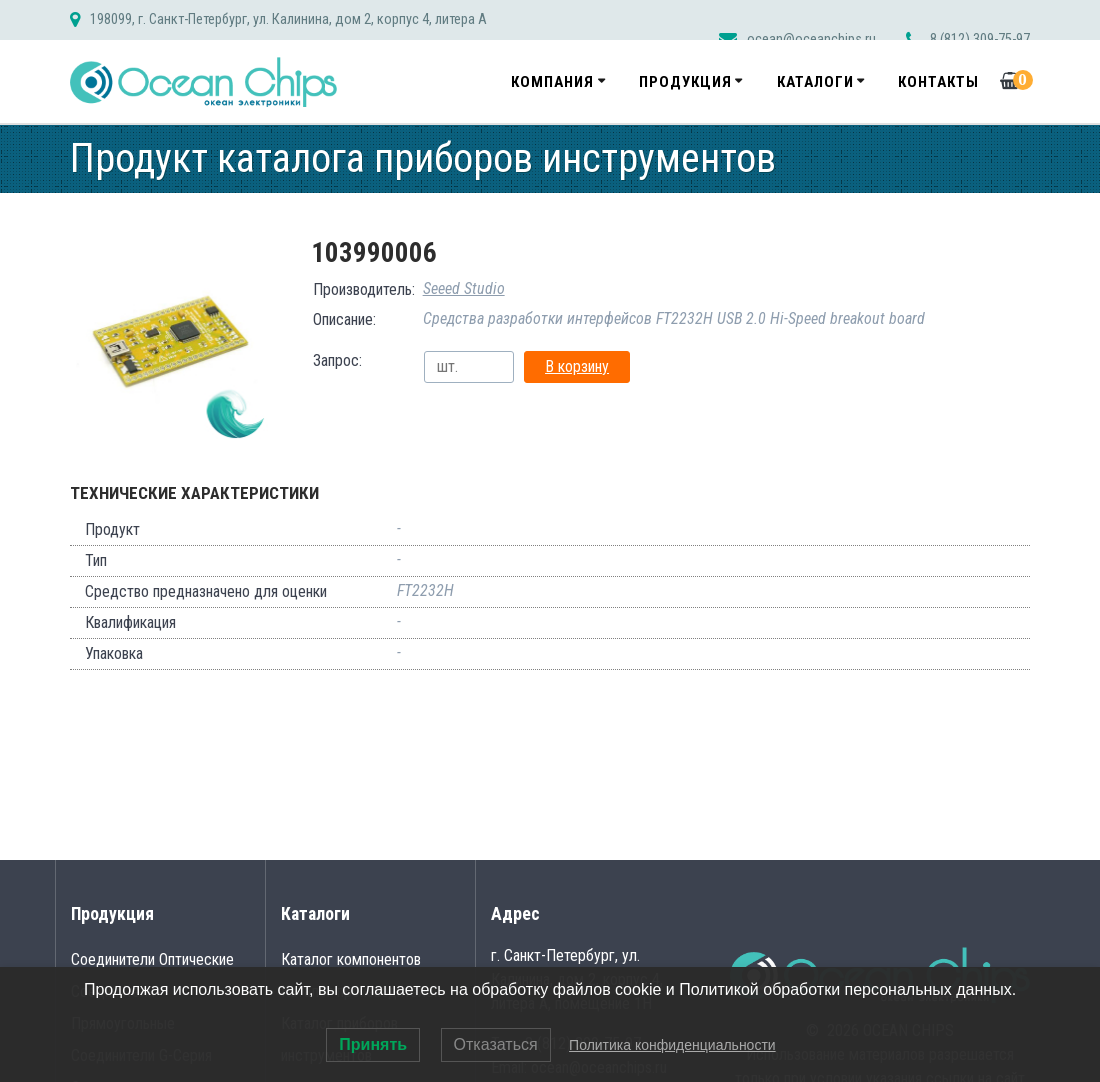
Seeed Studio (464, 288)
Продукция (685, 82)
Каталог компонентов (351, 959)
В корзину (577, 366)
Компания (552, 82)
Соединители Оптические (152, 959)
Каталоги (815, 82)
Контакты (938, 82)
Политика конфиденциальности (672, 1045)
